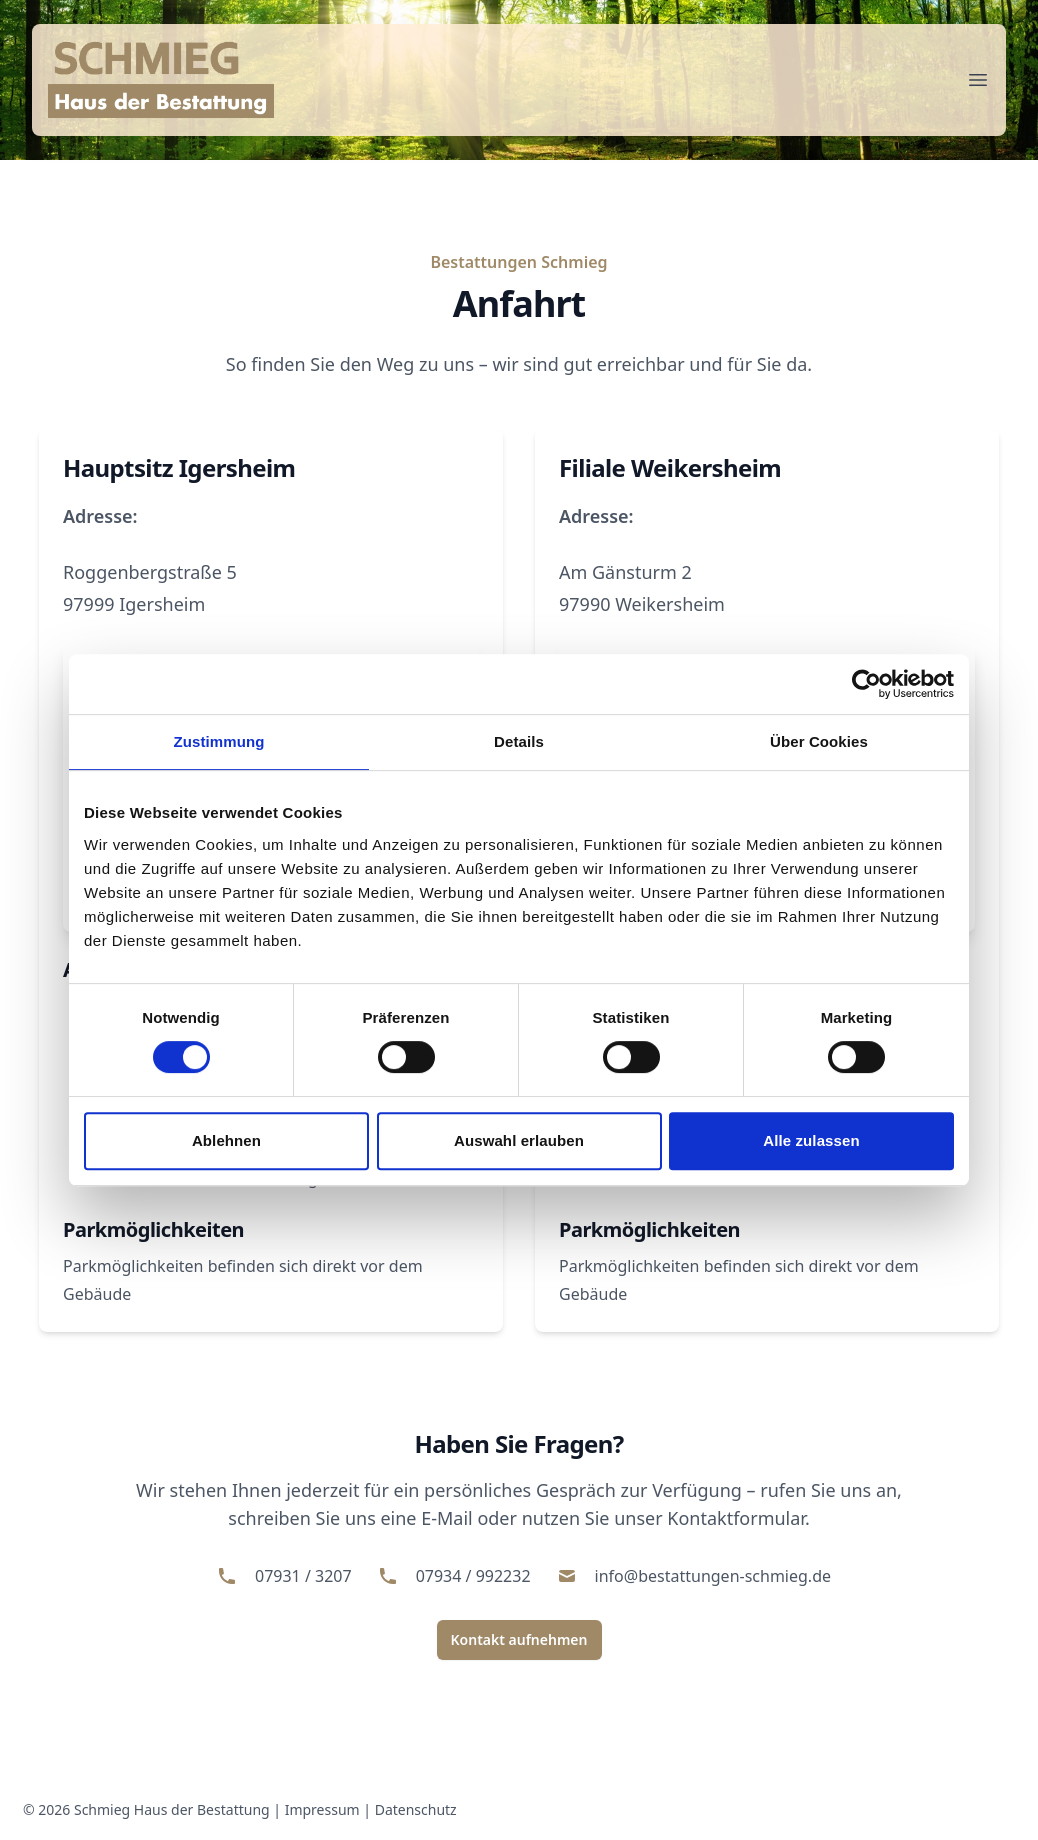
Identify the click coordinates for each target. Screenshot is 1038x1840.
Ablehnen (226, 1140)
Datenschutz (416, 1809)
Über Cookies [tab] (819, 741)
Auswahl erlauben (519, 1140)
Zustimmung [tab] (219, 741)
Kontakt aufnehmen (519, 1639)
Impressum (322, 1809)
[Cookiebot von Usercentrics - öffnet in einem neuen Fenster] (866, 684)
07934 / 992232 (473, 1576)
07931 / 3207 (303, 1576)
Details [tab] (519, 741)
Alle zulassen (811, 1140)
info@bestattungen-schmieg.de (713, 1576)
